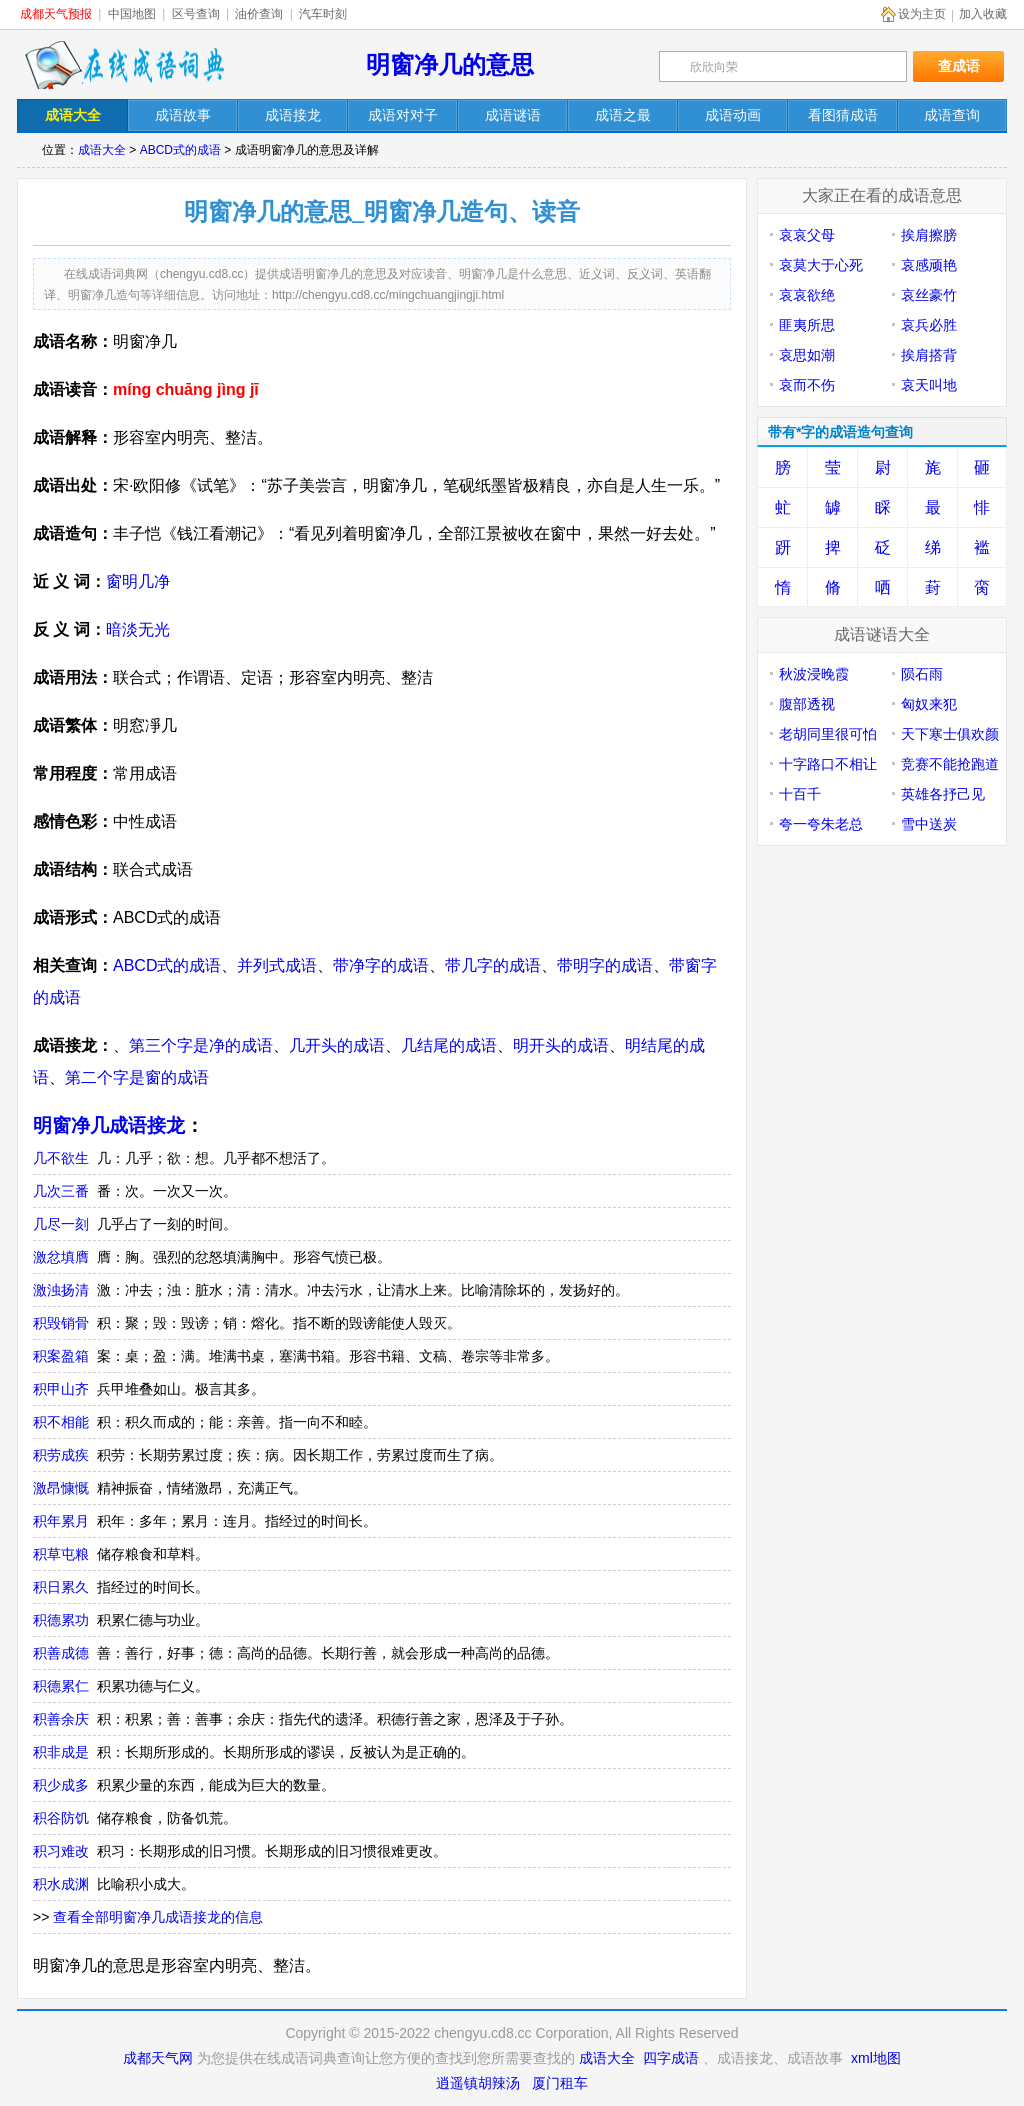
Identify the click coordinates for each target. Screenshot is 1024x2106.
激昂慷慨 (61, 1488)
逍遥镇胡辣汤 (478, 2083)
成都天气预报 (56, 14)
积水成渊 (61, 1884)
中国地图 (132, 14)
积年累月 (61, 1521)
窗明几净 (138, 581)
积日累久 (61, 1587)
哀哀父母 (807, 235)
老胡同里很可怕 (828, 734)
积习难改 (61, 1851)
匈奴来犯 (929, 704)
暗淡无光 (138, 629)
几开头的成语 (337, 1045)
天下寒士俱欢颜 (950, 734)
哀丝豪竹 (929, 295)
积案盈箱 (61, 1356)
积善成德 (61, 1653)
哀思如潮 (807, 355)
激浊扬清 (61, 1290)
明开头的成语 (561, 1045)
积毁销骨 (61, 1323)
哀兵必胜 (929, 325)
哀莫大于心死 (821, 265)
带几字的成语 (493, 965)
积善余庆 (61, 1719)
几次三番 (61, 1191)
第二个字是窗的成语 (137, 1077)
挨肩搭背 (929, 355)
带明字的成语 (605, 965)
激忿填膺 (61, 1257)
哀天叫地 (929, 385)
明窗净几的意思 (450, 64)
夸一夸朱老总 (821, 824)
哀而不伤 (807, 385)
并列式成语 (277, 965)
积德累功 (61, 1620)
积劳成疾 (61, 1455)
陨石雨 (922, 674)
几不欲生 (61, 1158)
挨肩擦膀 (929, 235)
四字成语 (671, 2058)
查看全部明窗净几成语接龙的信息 (158, 1917)
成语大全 (102, 150)
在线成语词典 (124, 65)
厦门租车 (560, 2083)
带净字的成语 (381, 965)
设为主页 (922, 14)
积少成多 (61, 1785)
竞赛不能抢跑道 (950, 764)
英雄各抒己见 (943, 794)
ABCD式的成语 (180, 150)
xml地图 (876, 2058)
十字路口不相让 (828, 764)
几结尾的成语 (449, 1045)
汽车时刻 (323, 14)
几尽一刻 (61, 1224)
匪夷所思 (807, 325)
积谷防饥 (61, 1818)
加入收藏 (983, 14)
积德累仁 (61, 1686)
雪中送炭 (929, 824)
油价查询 (259, 14)
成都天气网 (158, 2058)
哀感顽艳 (929, 265)
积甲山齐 (61, 1389)
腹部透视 (807, 704)
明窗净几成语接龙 (109, 1125)
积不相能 (61, 1422)
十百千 (800, 794)
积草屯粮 (61, 1554)
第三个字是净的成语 (201, 1045)
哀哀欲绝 (807, 295)
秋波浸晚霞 (814, 674)
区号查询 (196, 14)
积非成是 (61, 1752)
